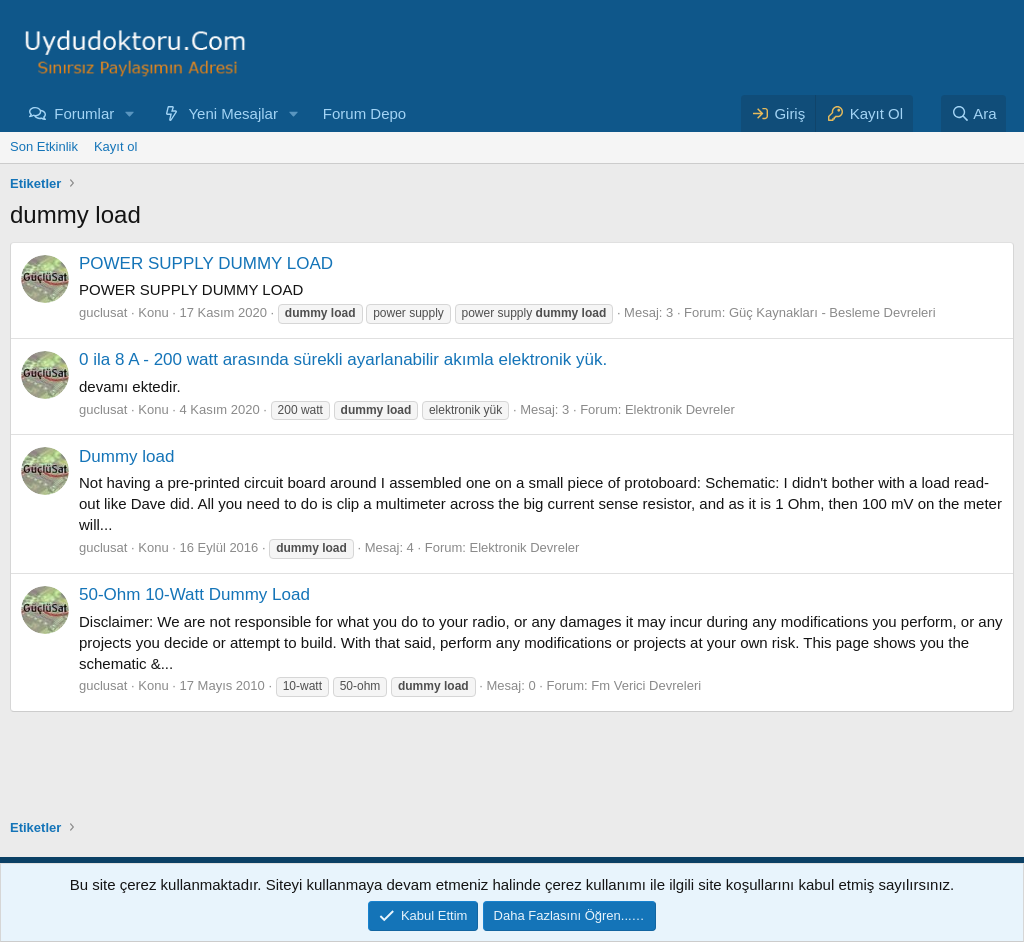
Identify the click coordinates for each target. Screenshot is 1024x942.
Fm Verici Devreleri (646, 685)
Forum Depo (364, 113)
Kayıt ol (115, 146)
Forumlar (84, 113)
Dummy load (126, 456)
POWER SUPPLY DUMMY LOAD (206, 263)
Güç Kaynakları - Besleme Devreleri (832, 312)
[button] (130, 113)
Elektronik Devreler (680, 409)
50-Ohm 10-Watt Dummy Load (194, 594)
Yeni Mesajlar (233, 113)
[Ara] (974, 113)
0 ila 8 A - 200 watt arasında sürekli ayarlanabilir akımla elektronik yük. (343, 359)
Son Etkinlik (44, 146)
